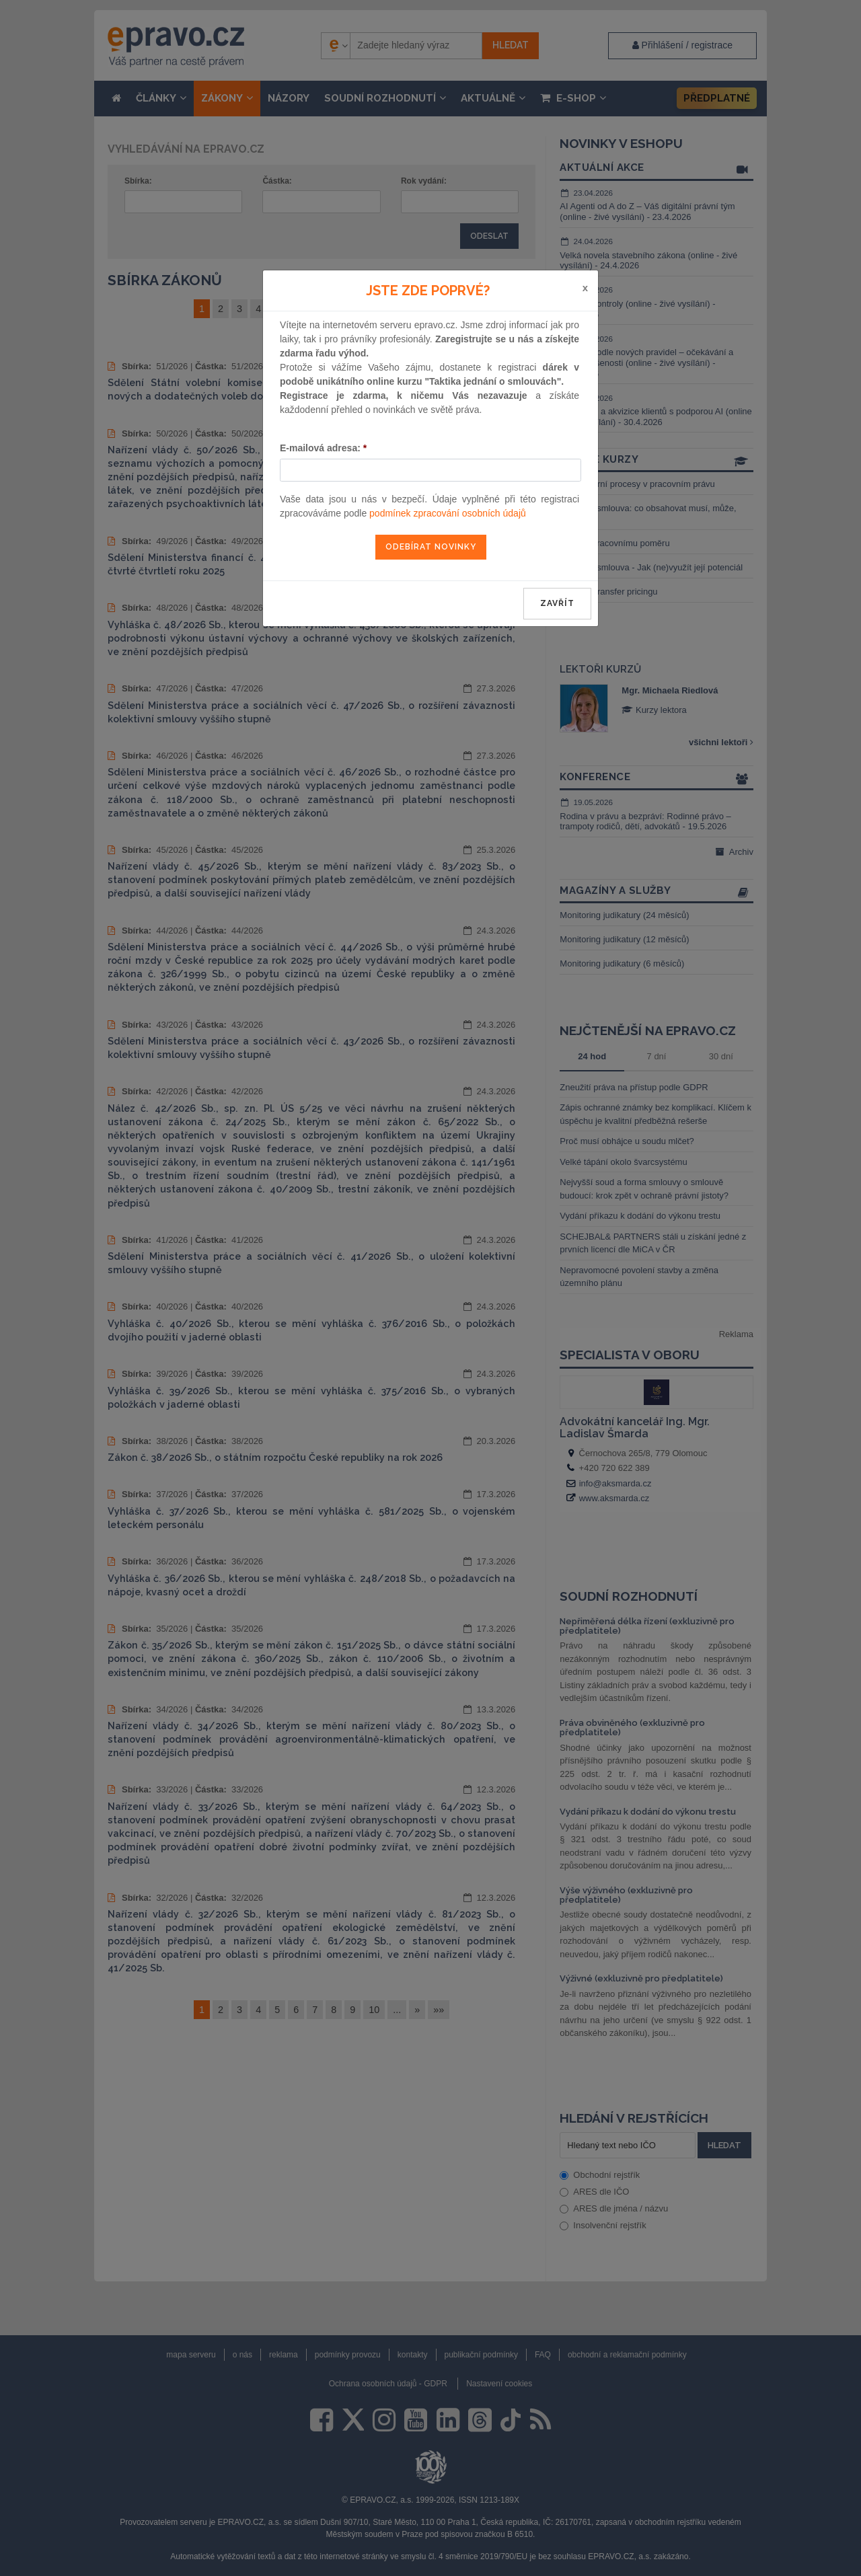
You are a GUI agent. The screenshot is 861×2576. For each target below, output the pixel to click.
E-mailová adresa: (323, 448)
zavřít (557, 603)
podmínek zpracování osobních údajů (447, 513)
